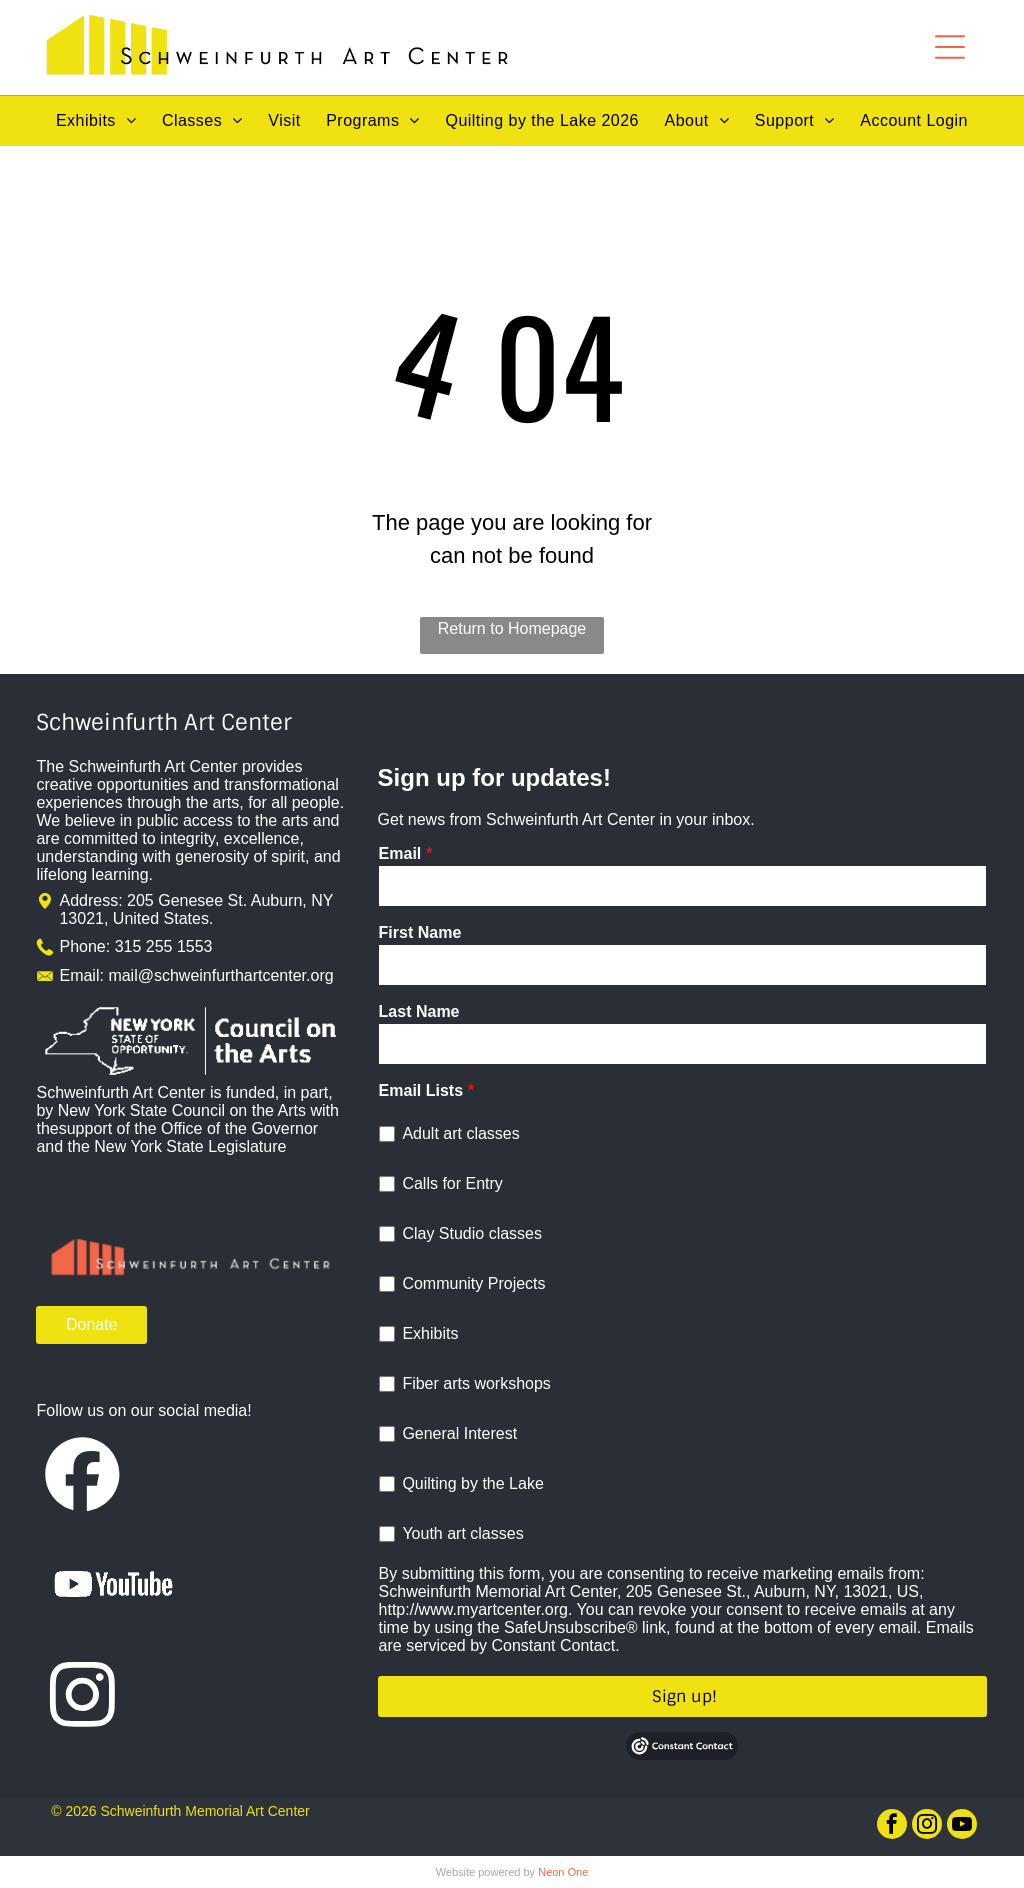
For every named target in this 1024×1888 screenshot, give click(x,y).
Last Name (419, 1011)
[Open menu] (950, 47)
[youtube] (962, 1826)
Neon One (563, 1872)
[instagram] (927, 1826)
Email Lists (421, 1090)
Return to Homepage (512, 628)
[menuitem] (96, 121)
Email (400, 853)
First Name (420, 932)
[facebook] (892, 1826)
